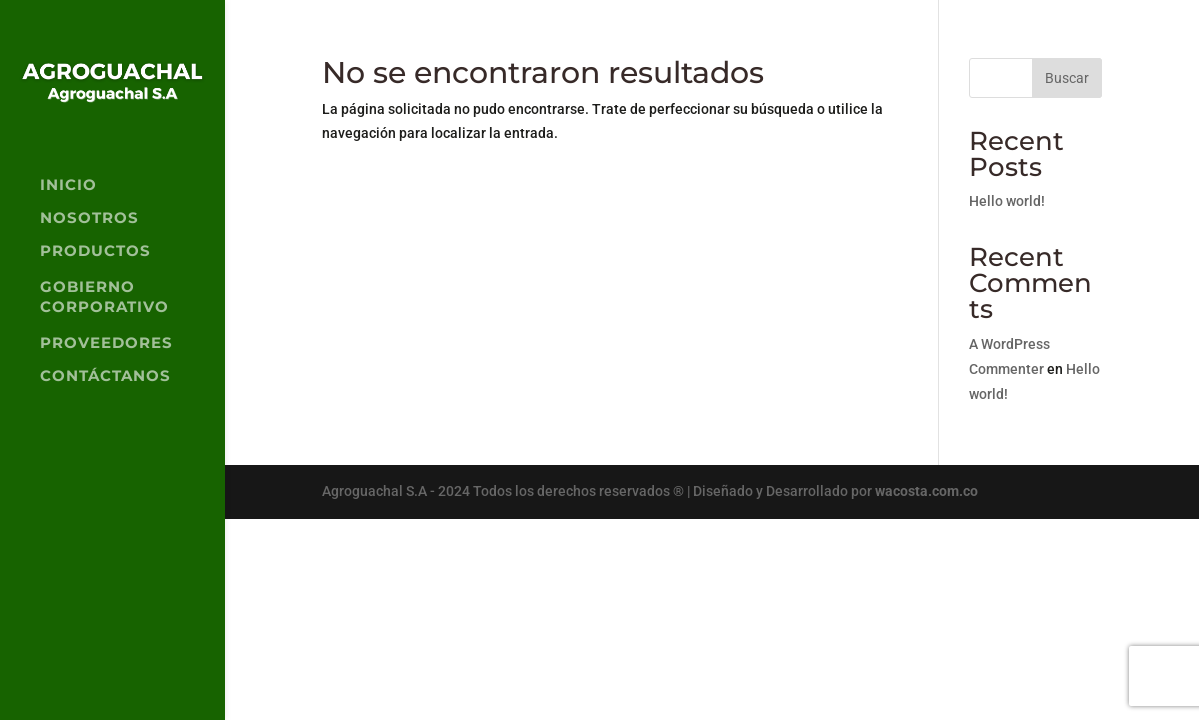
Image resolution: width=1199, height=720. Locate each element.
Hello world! (1007, 201)
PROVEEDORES (106, 344)
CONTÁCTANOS (105, 377)
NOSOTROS (89, 219)
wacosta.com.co (926, 491)
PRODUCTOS (95, 252)
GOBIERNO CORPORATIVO (104, 296)
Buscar (1067, 78)
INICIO (68, 186)
